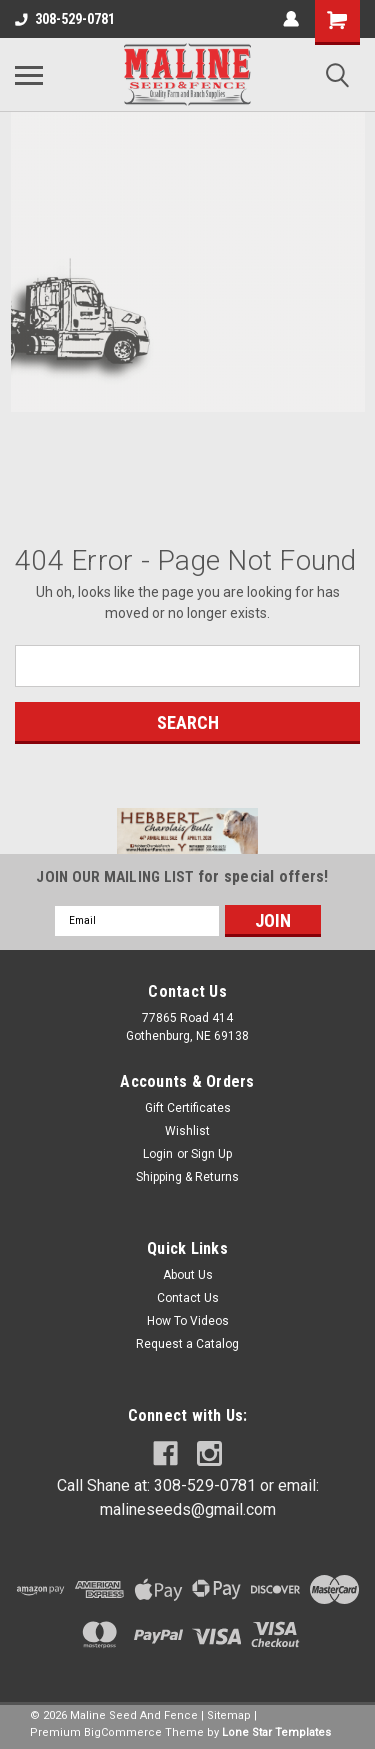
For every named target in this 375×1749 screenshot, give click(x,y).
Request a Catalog (187, 1344)
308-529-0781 (65, 19)
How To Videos (188, 1321)
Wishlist (187, 1131)
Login (158, 1154)
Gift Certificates (188, 1108)
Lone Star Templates (276, 1732)
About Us (188, 1275)
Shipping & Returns (187, 1177)
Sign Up (211, 1154)
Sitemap (229, 1715)
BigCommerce (123, 1732)
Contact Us (188, 1298)
